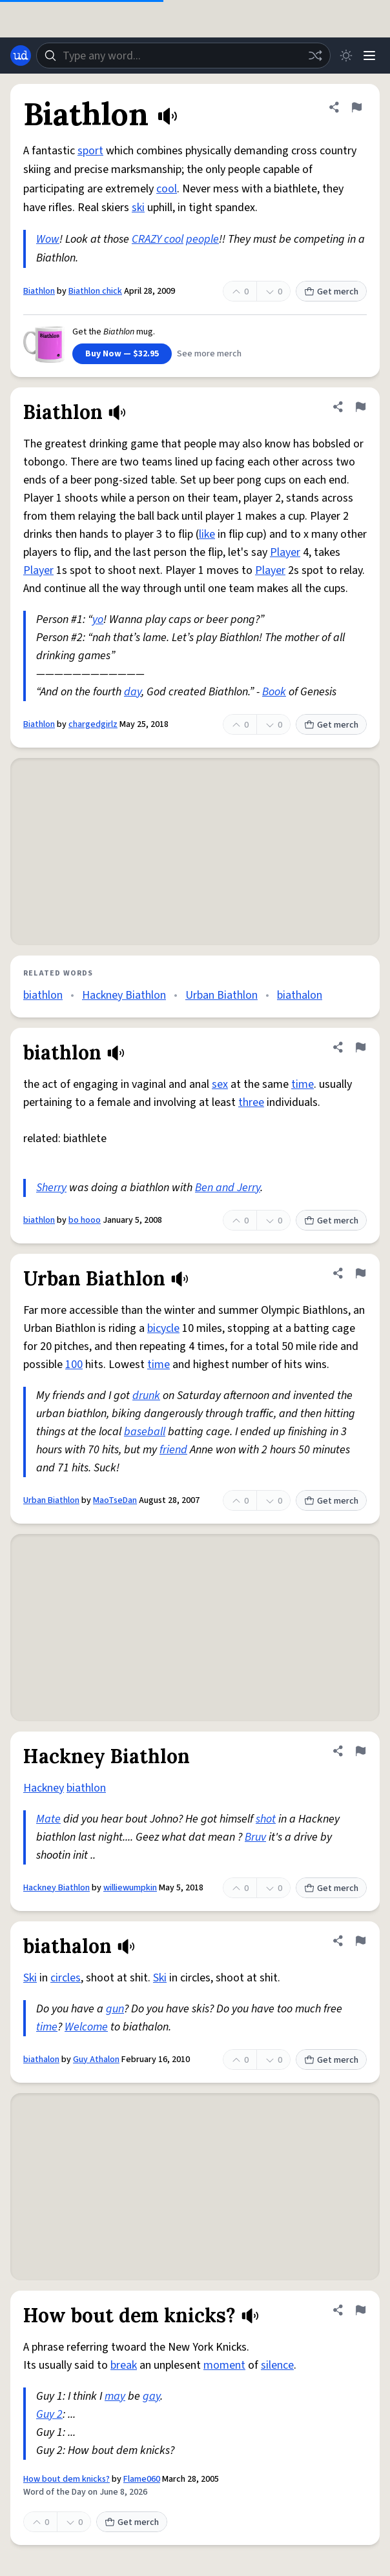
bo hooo (84, 1220)
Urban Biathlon (221, 995)
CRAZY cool (157, 239)
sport (90, 151)
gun (115, 2009)
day (132, 692)
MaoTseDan (115, 1500)
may (115, 2396)
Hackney (43, 1788)
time (302, 1084)
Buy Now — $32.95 (122, 353)
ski (138, 207)
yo (97, 619)
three (251, 1102)
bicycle (163, 1328)
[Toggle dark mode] (346, 55)
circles (65, 1978)
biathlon (43, 995)
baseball (144, 1432)
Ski (30, 1978)
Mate (48, 1819)
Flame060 (141, 2479)
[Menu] (369, 55)
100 (74, 1364)
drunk (146, 1395)
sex (220, 1084)
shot (266, 1819)
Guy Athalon (96, 2059)
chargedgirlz (93, 724)
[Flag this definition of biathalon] (360, 1940)
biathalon (299, 995)
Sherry (51, 1188)
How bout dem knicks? (66, 2479)
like (207, 534)
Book (274, 692)
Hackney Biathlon (124, 995)
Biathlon (39, 291)
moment (224, 2365)
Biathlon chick (95, 291)
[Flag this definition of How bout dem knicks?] (360, 2310)
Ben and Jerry (227, 1188)
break (123, 2365)
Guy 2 (49, 2414)
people (202, 239)
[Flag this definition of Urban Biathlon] (360, 1273)
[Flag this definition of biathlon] (360, 1047)
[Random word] (315, 55)
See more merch (209, 353)
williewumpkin (130, 1887)
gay (151, 2396)
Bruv (255, 1837)
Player (285, 552)
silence (277, 2365)
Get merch (331, 291)
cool (166, 189)
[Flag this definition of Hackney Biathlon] (360, 1751)
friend (173, 1450)
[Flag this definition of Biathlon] (356, 107)
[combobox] (183, 55)
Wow (47, 239)
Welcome (86, 2027)
